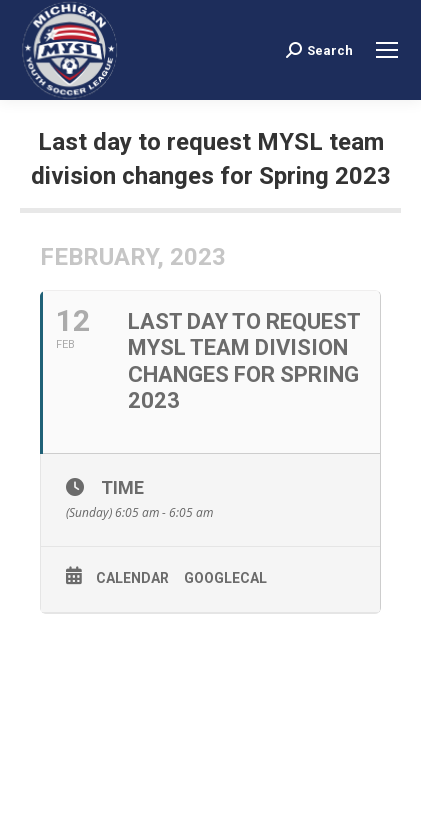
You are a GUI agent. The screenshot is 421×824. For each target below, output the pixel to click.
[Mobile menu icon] (387, 50)
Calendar (132, 578)
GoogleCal (225, 578)
